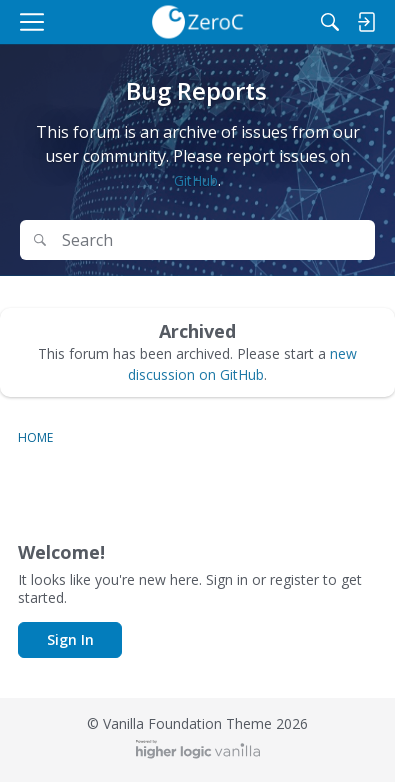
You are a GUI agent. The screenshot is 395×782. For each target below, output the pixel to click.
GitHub (196, 180)
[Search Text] (212, 240)
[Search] (330, 22)
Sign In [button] (70, 639)
